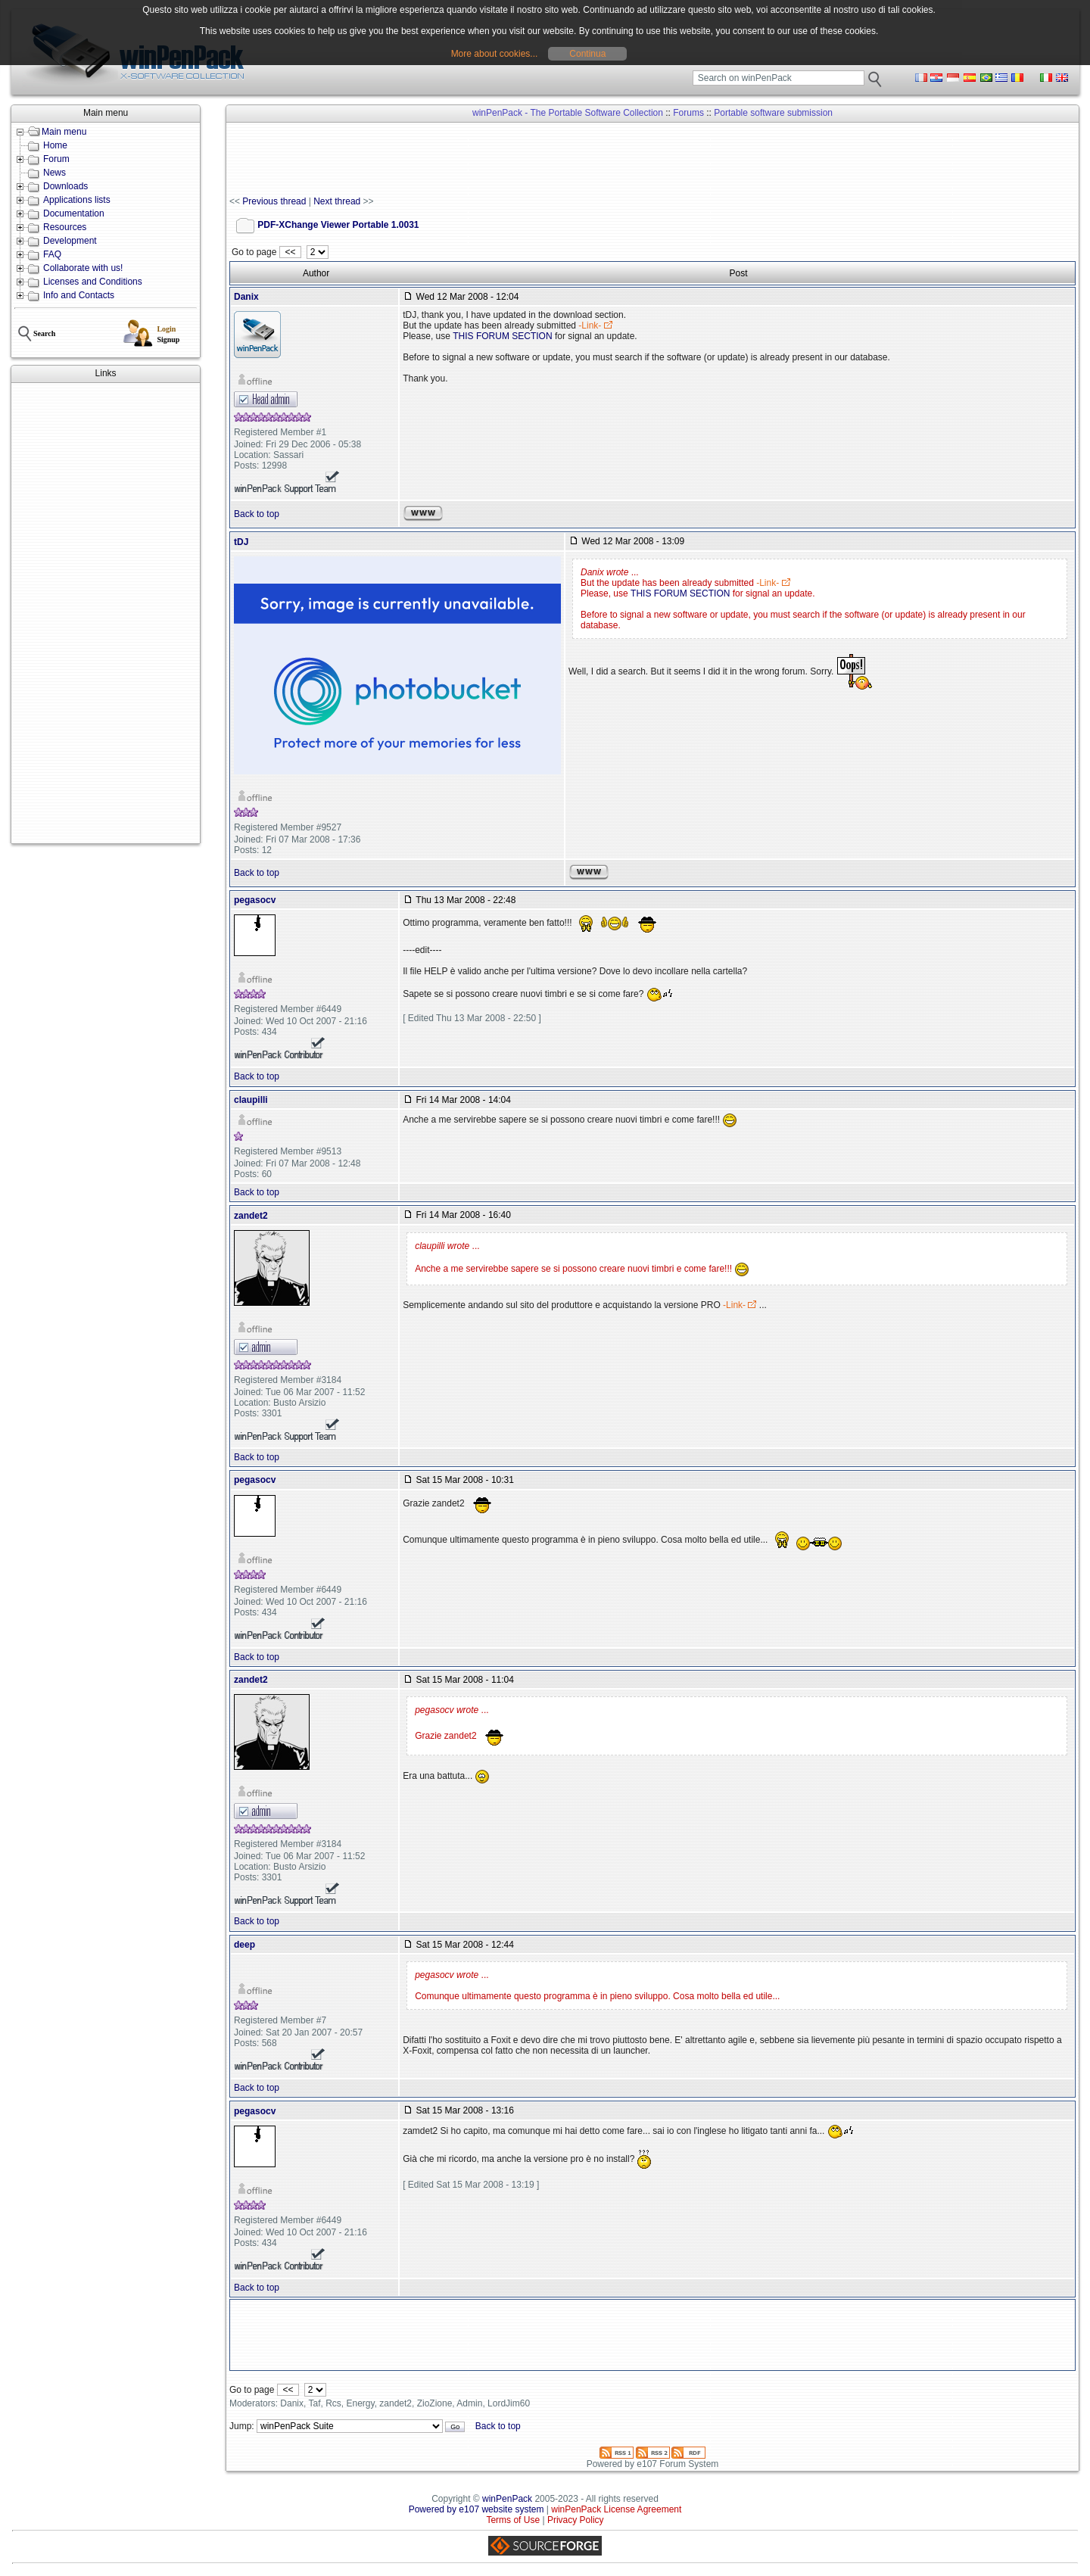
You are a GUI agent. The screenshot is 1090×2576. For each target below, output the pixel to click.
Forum (56, 159)
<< (290, 252)
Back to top (256, 514)
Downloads (65, 186)
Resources (64, 227)
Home (55, 145)
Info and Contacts (78, 295)
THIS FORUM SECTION (502, 336)
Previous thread (274, 201)
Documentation (73, 213)
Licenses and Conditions (92, 281)
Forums (688, 112)
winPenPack (507, 2498)
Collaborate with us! (83, 268)
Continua (587, 53)
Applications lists (77, 200)
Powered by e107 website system (476, 2509)
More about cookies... (494, 53)
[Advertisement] (105, 613)
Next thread (336, 201)
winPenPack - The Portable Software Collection (567, 112)
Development (70, 240)
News (54, 172)
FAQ (52, 254)
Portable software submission (773, 112)
